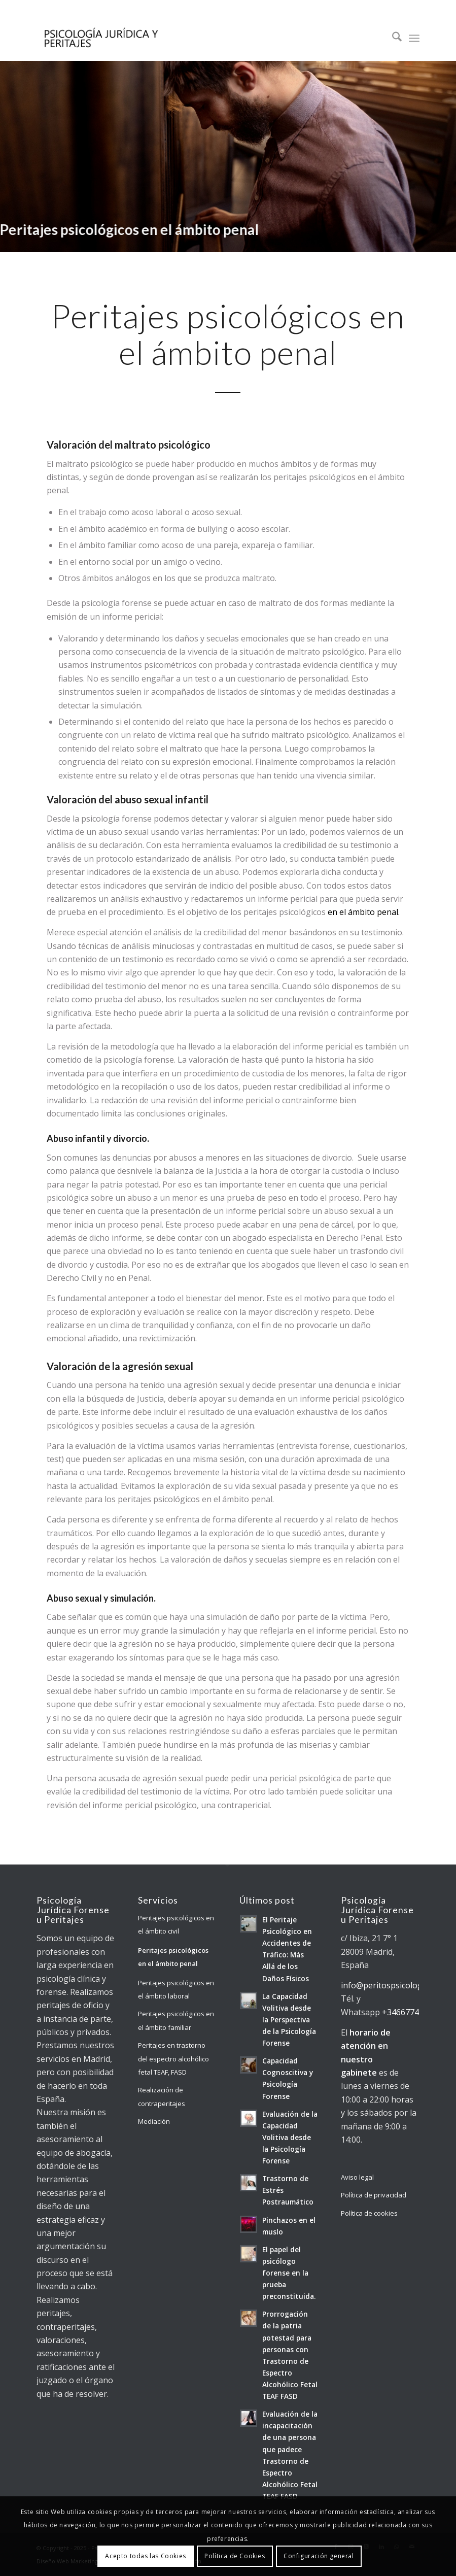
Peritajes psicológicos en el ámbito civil (176, 1924)
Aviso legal (357, 2177)
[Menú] (414, 38)
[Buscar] (392, 38)
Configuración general (319, 2556)
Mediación (154, 2121)
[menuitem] (392, 38)
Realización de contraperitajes (161, 2096)
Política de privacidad (373, 2194)
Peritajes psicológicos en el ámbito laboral (176, 1989)
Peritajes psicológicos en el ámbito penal (173, 1957)
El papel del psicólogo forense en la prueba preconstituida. (288, 2273)
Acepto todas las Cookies (145, 2556)
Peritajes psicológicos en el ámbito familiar (176, 2020)
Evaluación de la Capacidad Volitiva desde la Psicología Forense (290, 2137)
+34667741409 (409, 2012)
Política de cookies (369, 2213)
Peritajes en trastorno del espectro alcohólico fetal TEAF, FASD (173, 2059)
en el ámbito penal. (364, 912)
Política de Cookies (234, 2556)
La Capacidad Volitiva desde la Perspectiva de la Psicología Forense (289, 2019)
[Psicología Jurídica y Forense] (100, 38)
